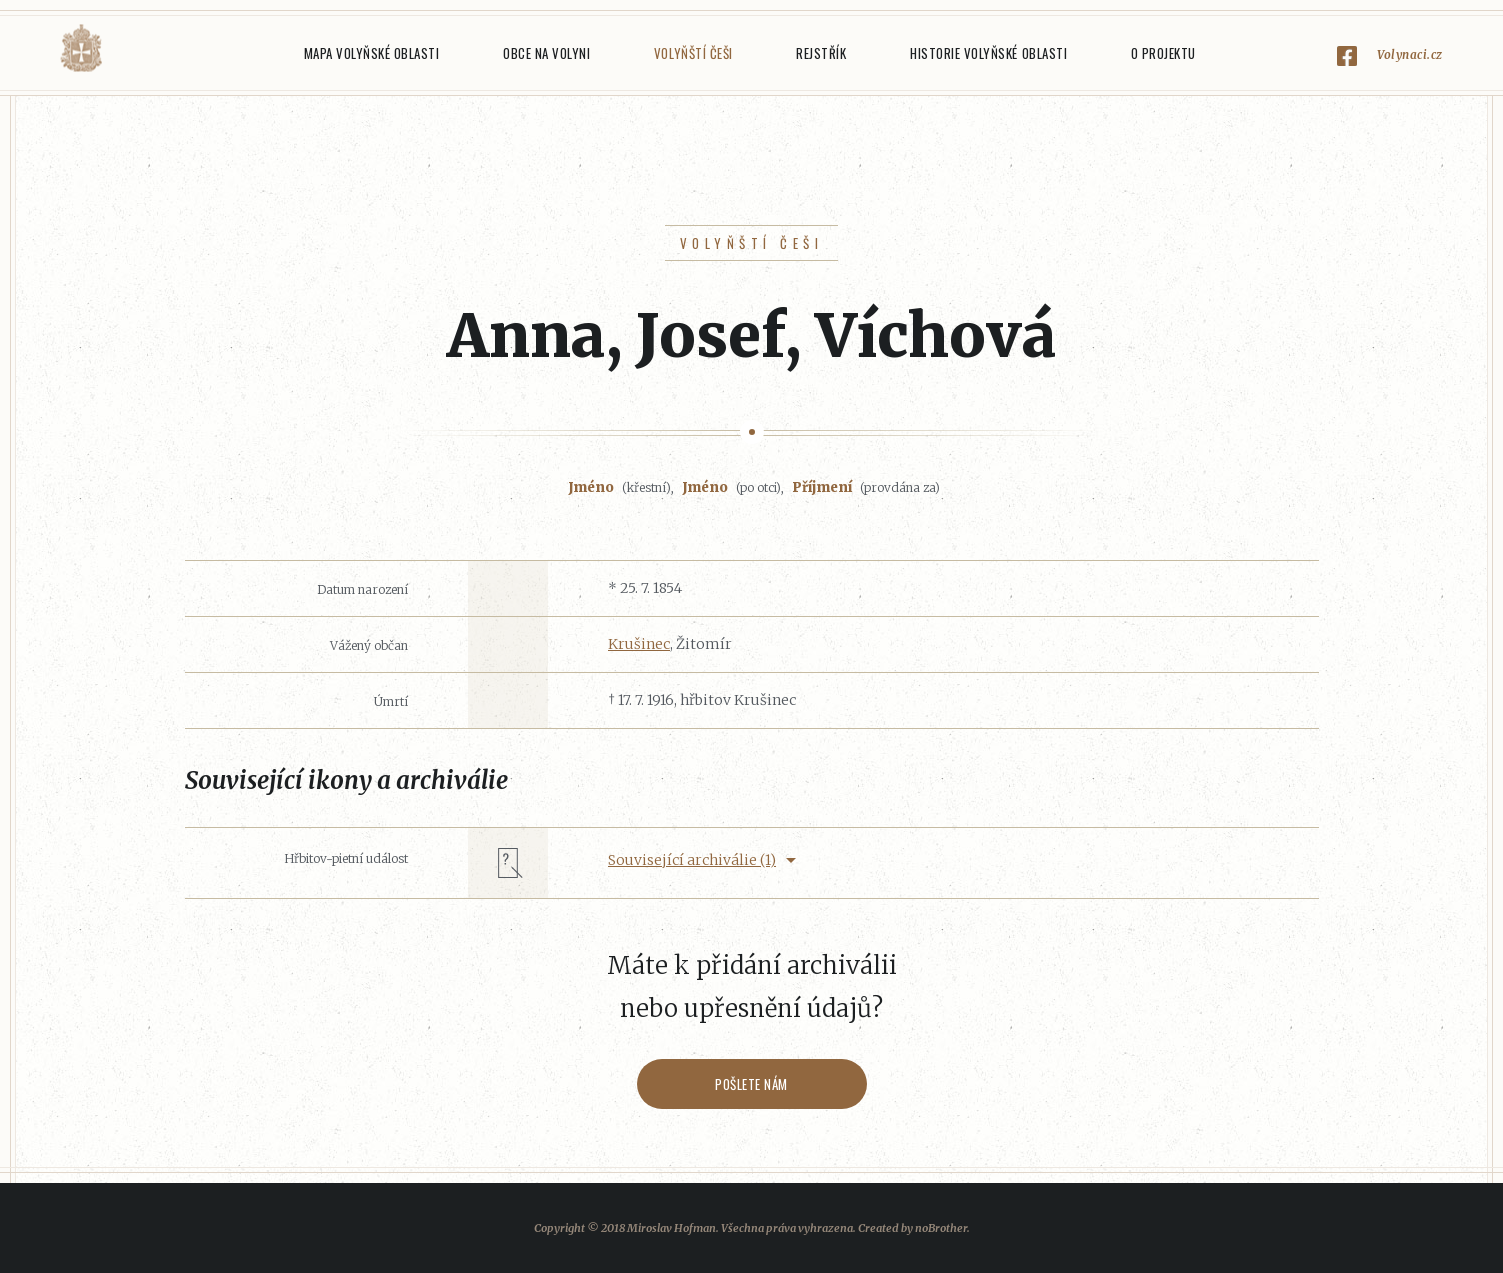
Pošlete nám (751, 1084)
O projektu (1163, 53)
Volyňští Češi (693, 53)
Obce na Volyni (546, 53)
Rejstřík (821, 53)
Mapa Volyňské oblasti (372, 53)
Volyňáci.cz (81, 48)
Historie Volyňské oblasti (988, 53)
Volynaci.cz (1410, 54)
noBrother (941, 1228)
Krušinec (639, 644)
